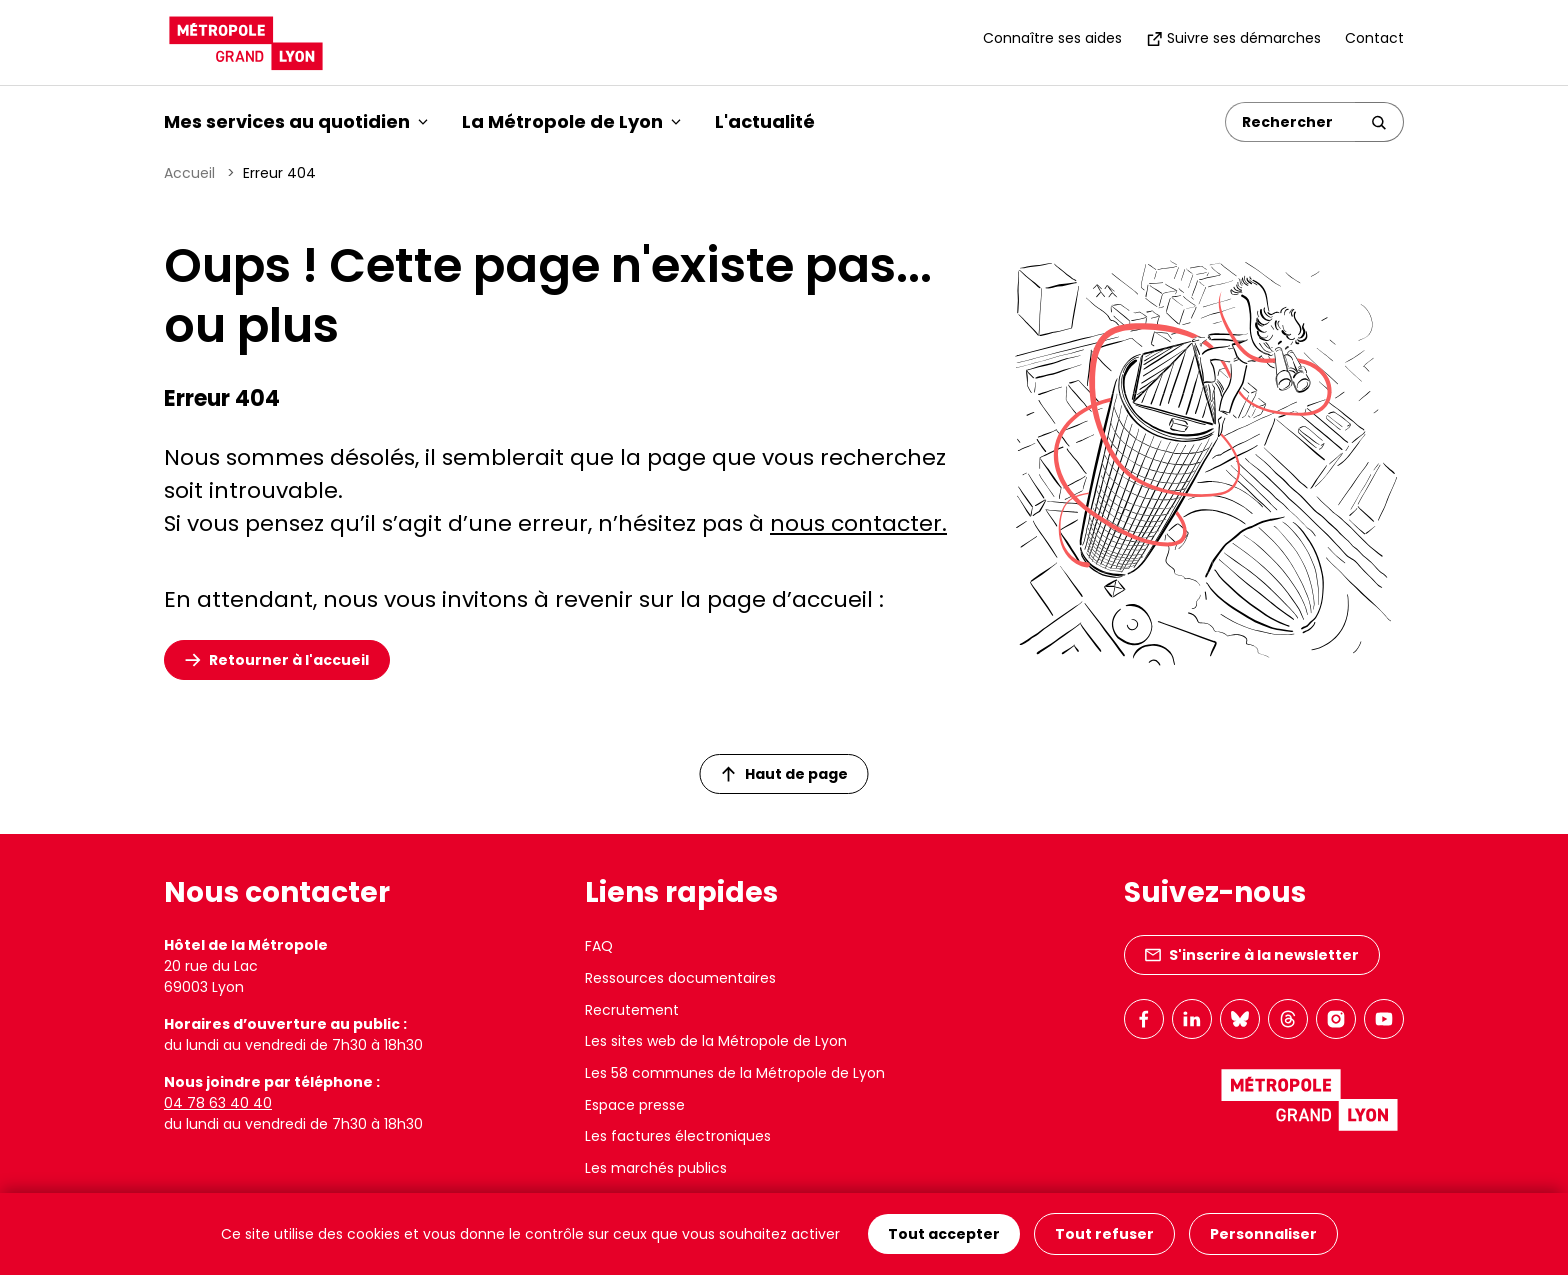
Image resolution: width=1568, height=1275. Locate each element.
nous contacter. (858, 523)
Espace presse (635, 1105)
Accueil (189, 173)
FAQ (599, 946)
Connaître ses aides (1052, 38)
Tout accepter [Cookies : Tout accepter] (944, 1234)
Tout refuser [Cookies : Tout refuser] (1104, 1234)
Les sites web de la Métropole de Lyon (716, 1041)
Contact (1374, 38)
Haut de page (785, 774)
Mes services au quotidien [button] (296, 121)
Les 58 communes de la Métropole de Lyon (735, 1073)
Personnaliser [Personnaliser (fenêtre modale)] (1263, 1234)
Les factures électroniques (678, 1136)
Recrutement (632, 1010)
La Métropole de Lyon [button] (571, 121)
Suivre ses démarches (1233, 38)
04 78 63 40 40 (218, 1103)
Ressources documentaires (680, 978)
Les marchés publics (656, 1168)
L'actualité (765, 121)
